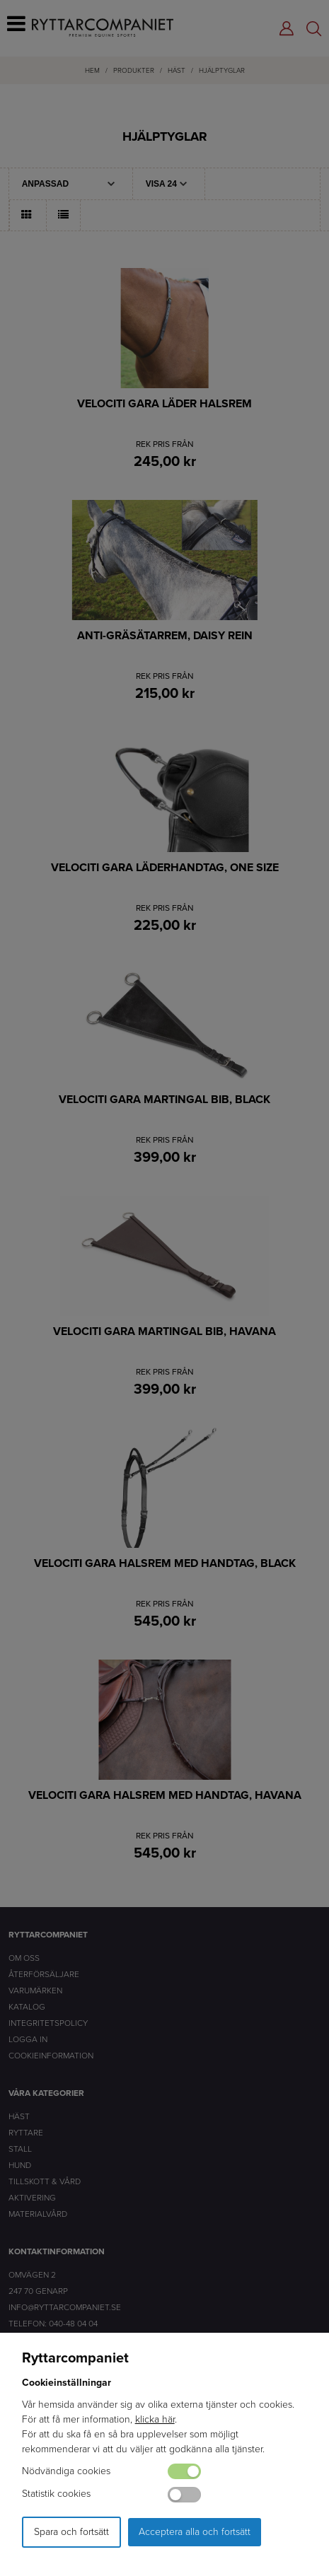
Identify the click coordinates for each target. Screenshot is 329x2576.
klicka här (155, 2419)
